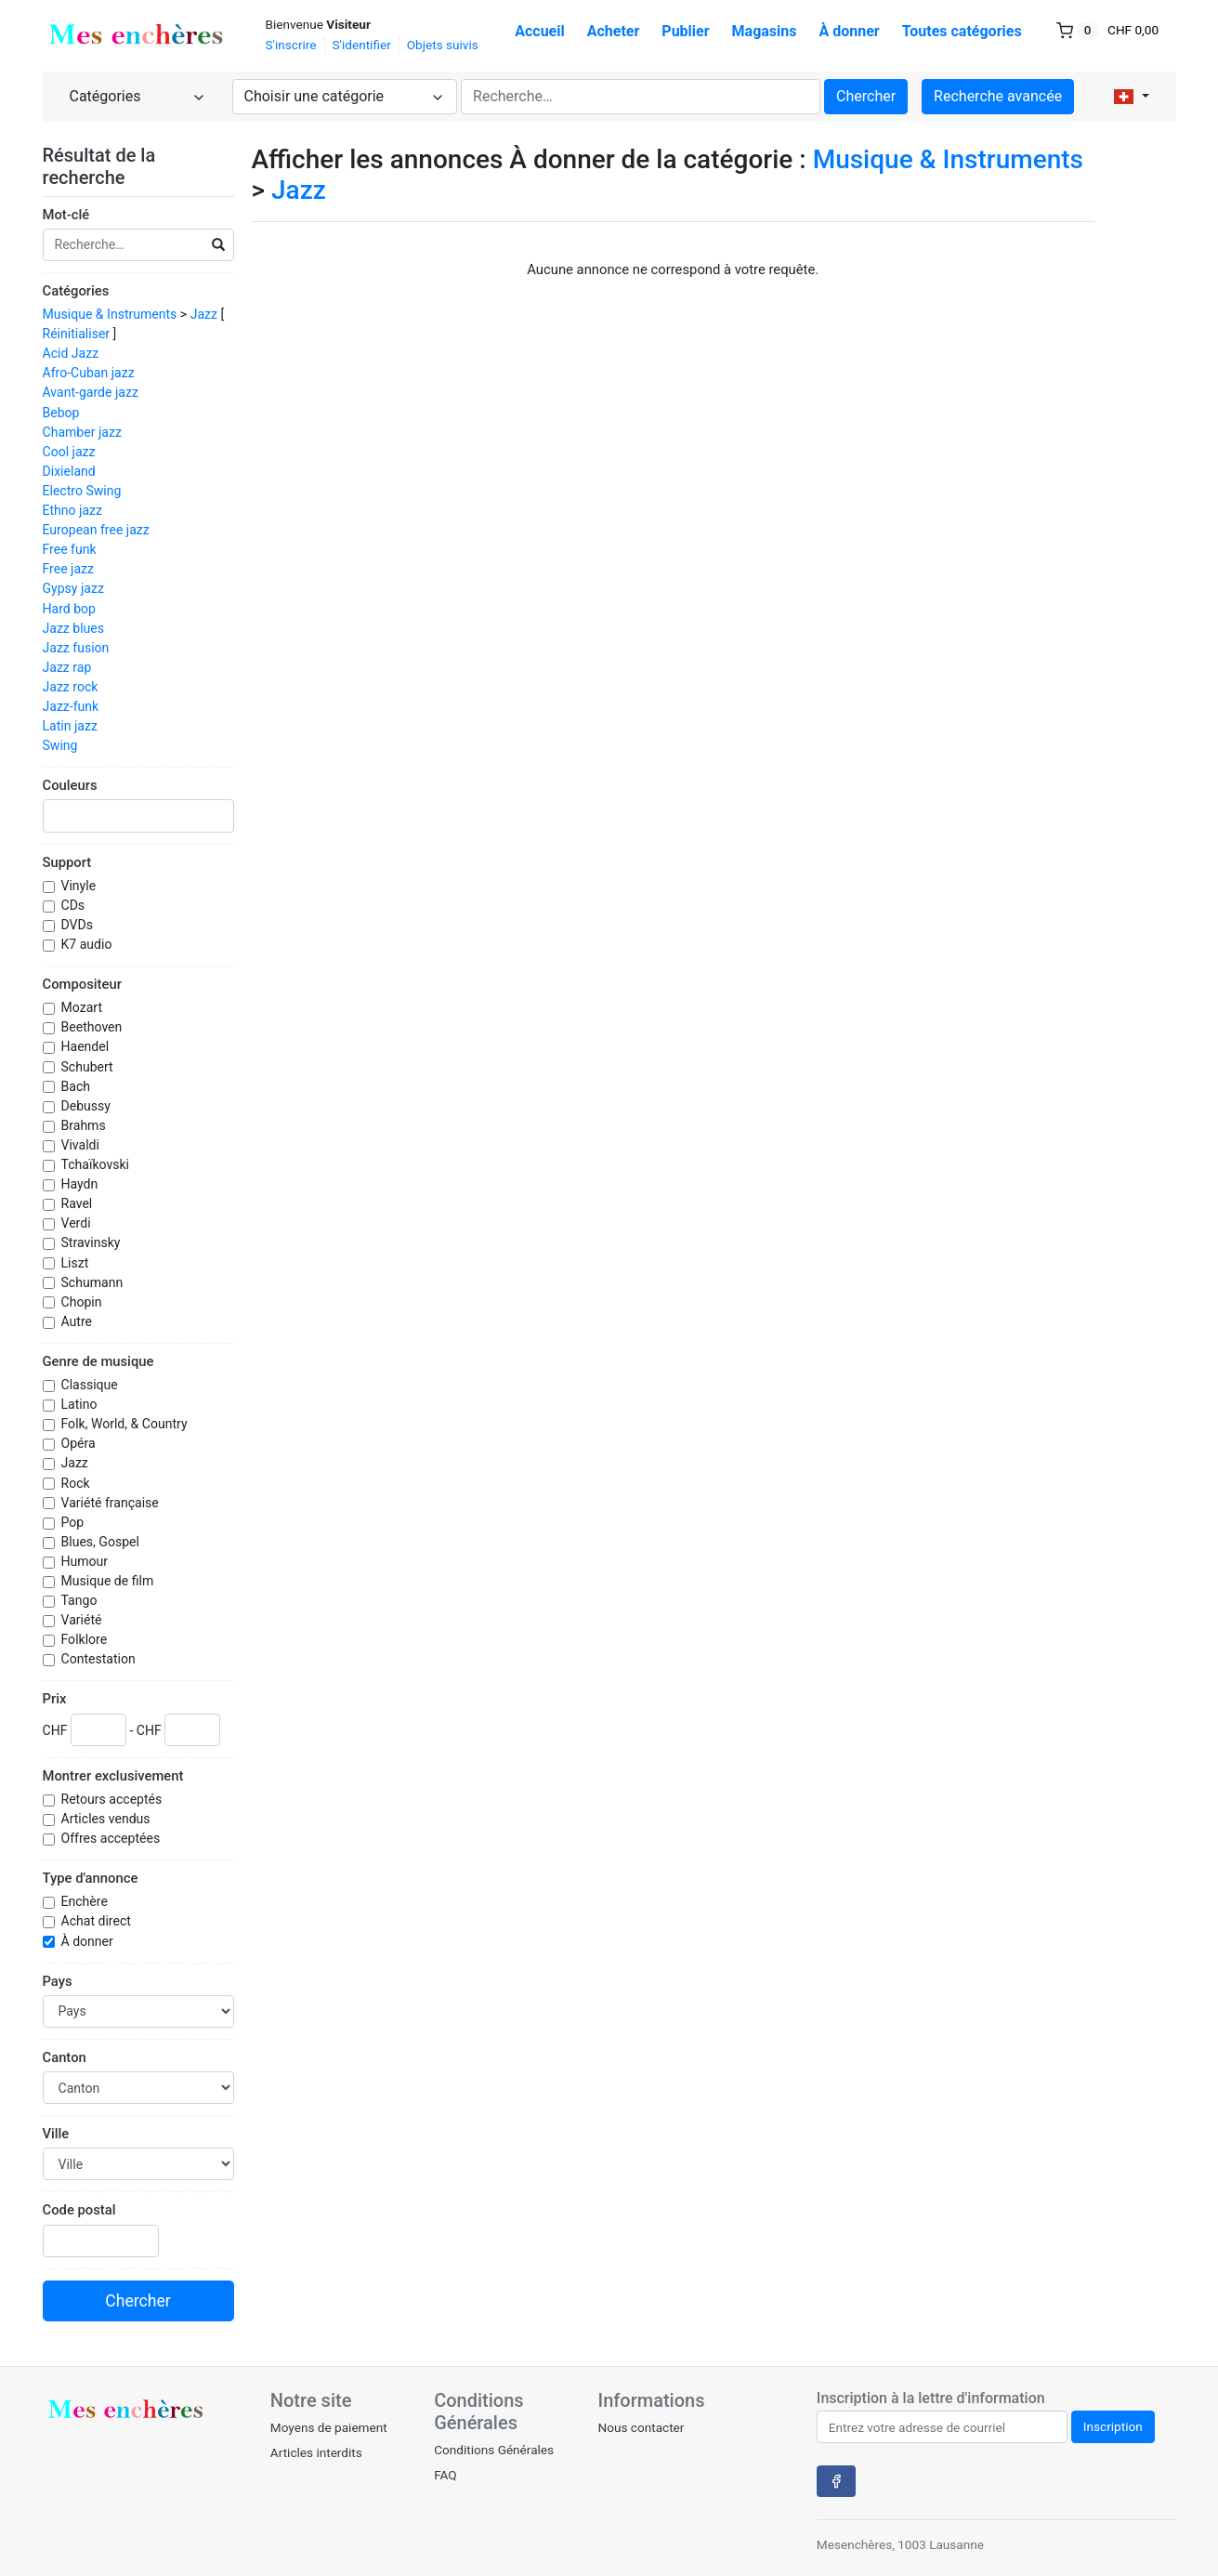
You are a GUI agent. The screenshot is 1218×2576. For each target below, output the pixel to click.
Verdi (78, 1223)
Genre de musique (98, 1361)
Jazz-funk (71, 706)
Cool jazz (69, 451)
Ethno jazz (73, 510)
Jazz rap (67, 667)
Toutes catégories (962, 31)
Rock (77, 1483)
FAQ (445, 2474)
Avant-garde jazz (90, 392)
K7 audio (88, 944)
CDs (74, 905)
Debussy (87, 1105)
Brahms (85, 1125)
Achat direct (98, 1920)
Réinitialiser (77, 333)
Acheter (613, 31)
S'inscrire (291, 44)
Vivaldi (82, 1144)
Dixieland (69, 471)
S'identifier (362, 44)
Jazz (203, 314)
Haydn (81, 1183)
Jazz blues (74, 628)
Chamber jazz (82, 432)
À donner (849, 31)
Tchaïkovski (97, 1164)
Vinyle (80, 885)
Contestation (100, 1658)
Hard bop (69, 608)
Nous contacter (640, 2427)
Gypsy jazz (73, 588)
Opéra (80, 1443)
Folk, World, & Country (126, 1423)
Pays (57, 1981)
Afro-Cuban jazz (89, 372)
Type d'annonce (90, 1878)
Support (67, 862)
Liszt (76, 1262)
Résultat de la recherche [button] (99, 166)
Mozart (83, 1007)
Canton (64, 2057)
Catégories (76, 291)
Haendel (86, 1046)
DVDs (79, 924)
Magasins (764, 31)
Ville (56, 2133)
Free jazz (69, 568)
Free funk (70, 549)
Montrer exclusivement (113, 1776)
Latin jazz (70, 725)
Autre (78, 1321)
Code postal (79, 2209)
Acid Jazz (71, 353)
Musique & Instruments (110, 314)
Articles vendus (107, 1818)
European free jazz (96, 529)
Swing (60, 745)
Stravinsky (92, 1242)
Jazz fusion (76, 647)
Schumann (93, 1282)
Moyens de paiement (328, 2427)
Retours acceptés (113, 1799)
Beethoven (93, 1026)
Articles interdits (316, 2452)
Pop (74, 1522)
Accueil (540, 31)
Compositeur (82, 984)
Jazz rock (70, 686)
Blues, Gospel (102, 1541)
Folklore (86, 1639)
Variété (83, 1619)
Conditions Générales (494, 2449)
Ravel (78, 1203)
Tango (80, 1600)
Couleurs (70, 785)
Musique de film (109, 1580)
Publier (685, 31)
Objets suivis (442, 44)
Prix (55, 1698)
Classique (91, 1384)
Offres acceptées (112, 1838)
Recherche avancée (998, 96)
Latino (80, 1404)
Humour (86, 1561)
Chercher (866, 96)
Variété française (112, 1502)
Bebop (61, 412)
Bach (77, 1086)
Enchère (86, 1901)
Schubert (89, 1066)
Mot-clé (66, 214)
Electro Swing (82, 490)
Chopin (83, 1302)
